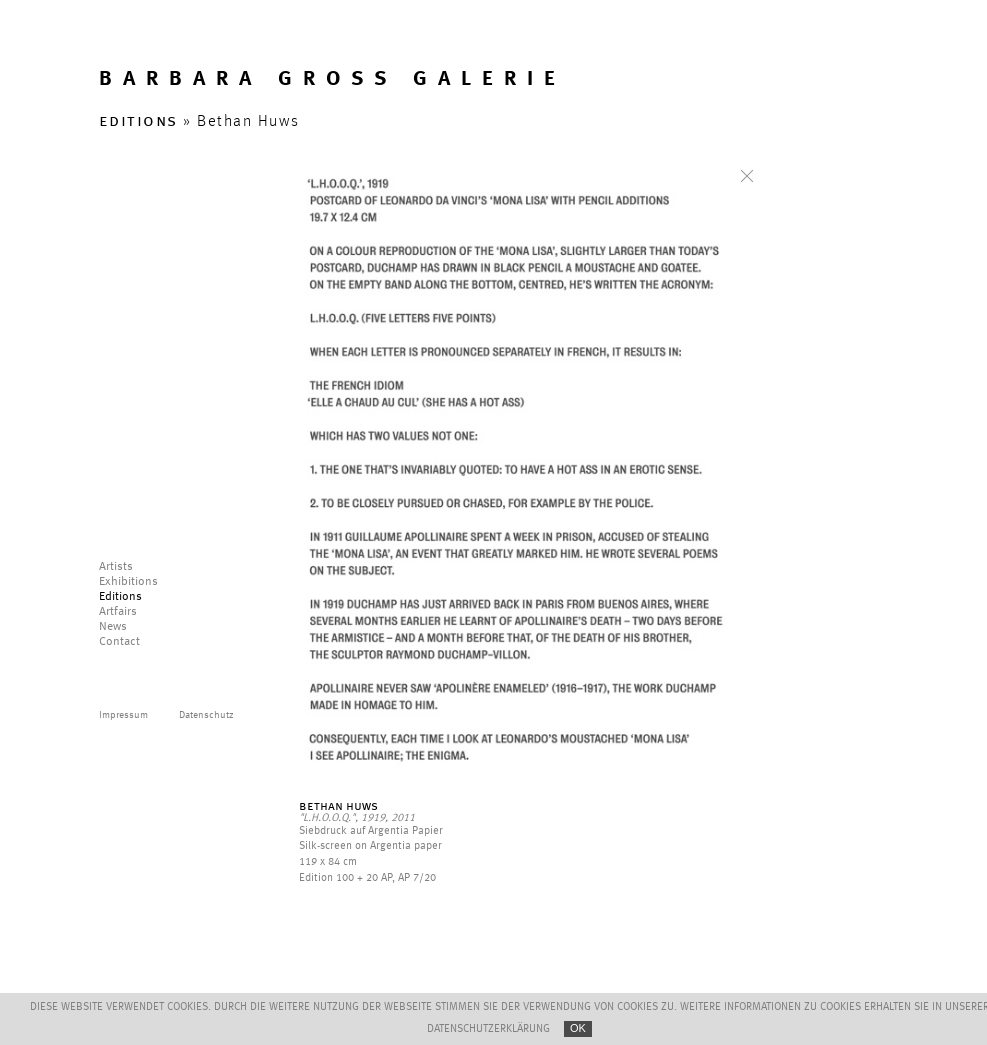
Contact (119, 642)
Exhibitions (128, 582)
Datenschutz (206, 715)
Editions (120, 597)
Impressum (123, 715)
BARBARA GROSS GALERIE (332, 79)
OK (578, 1028)
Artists (116, 567)
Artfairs (118, 612)
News (113, 627)
